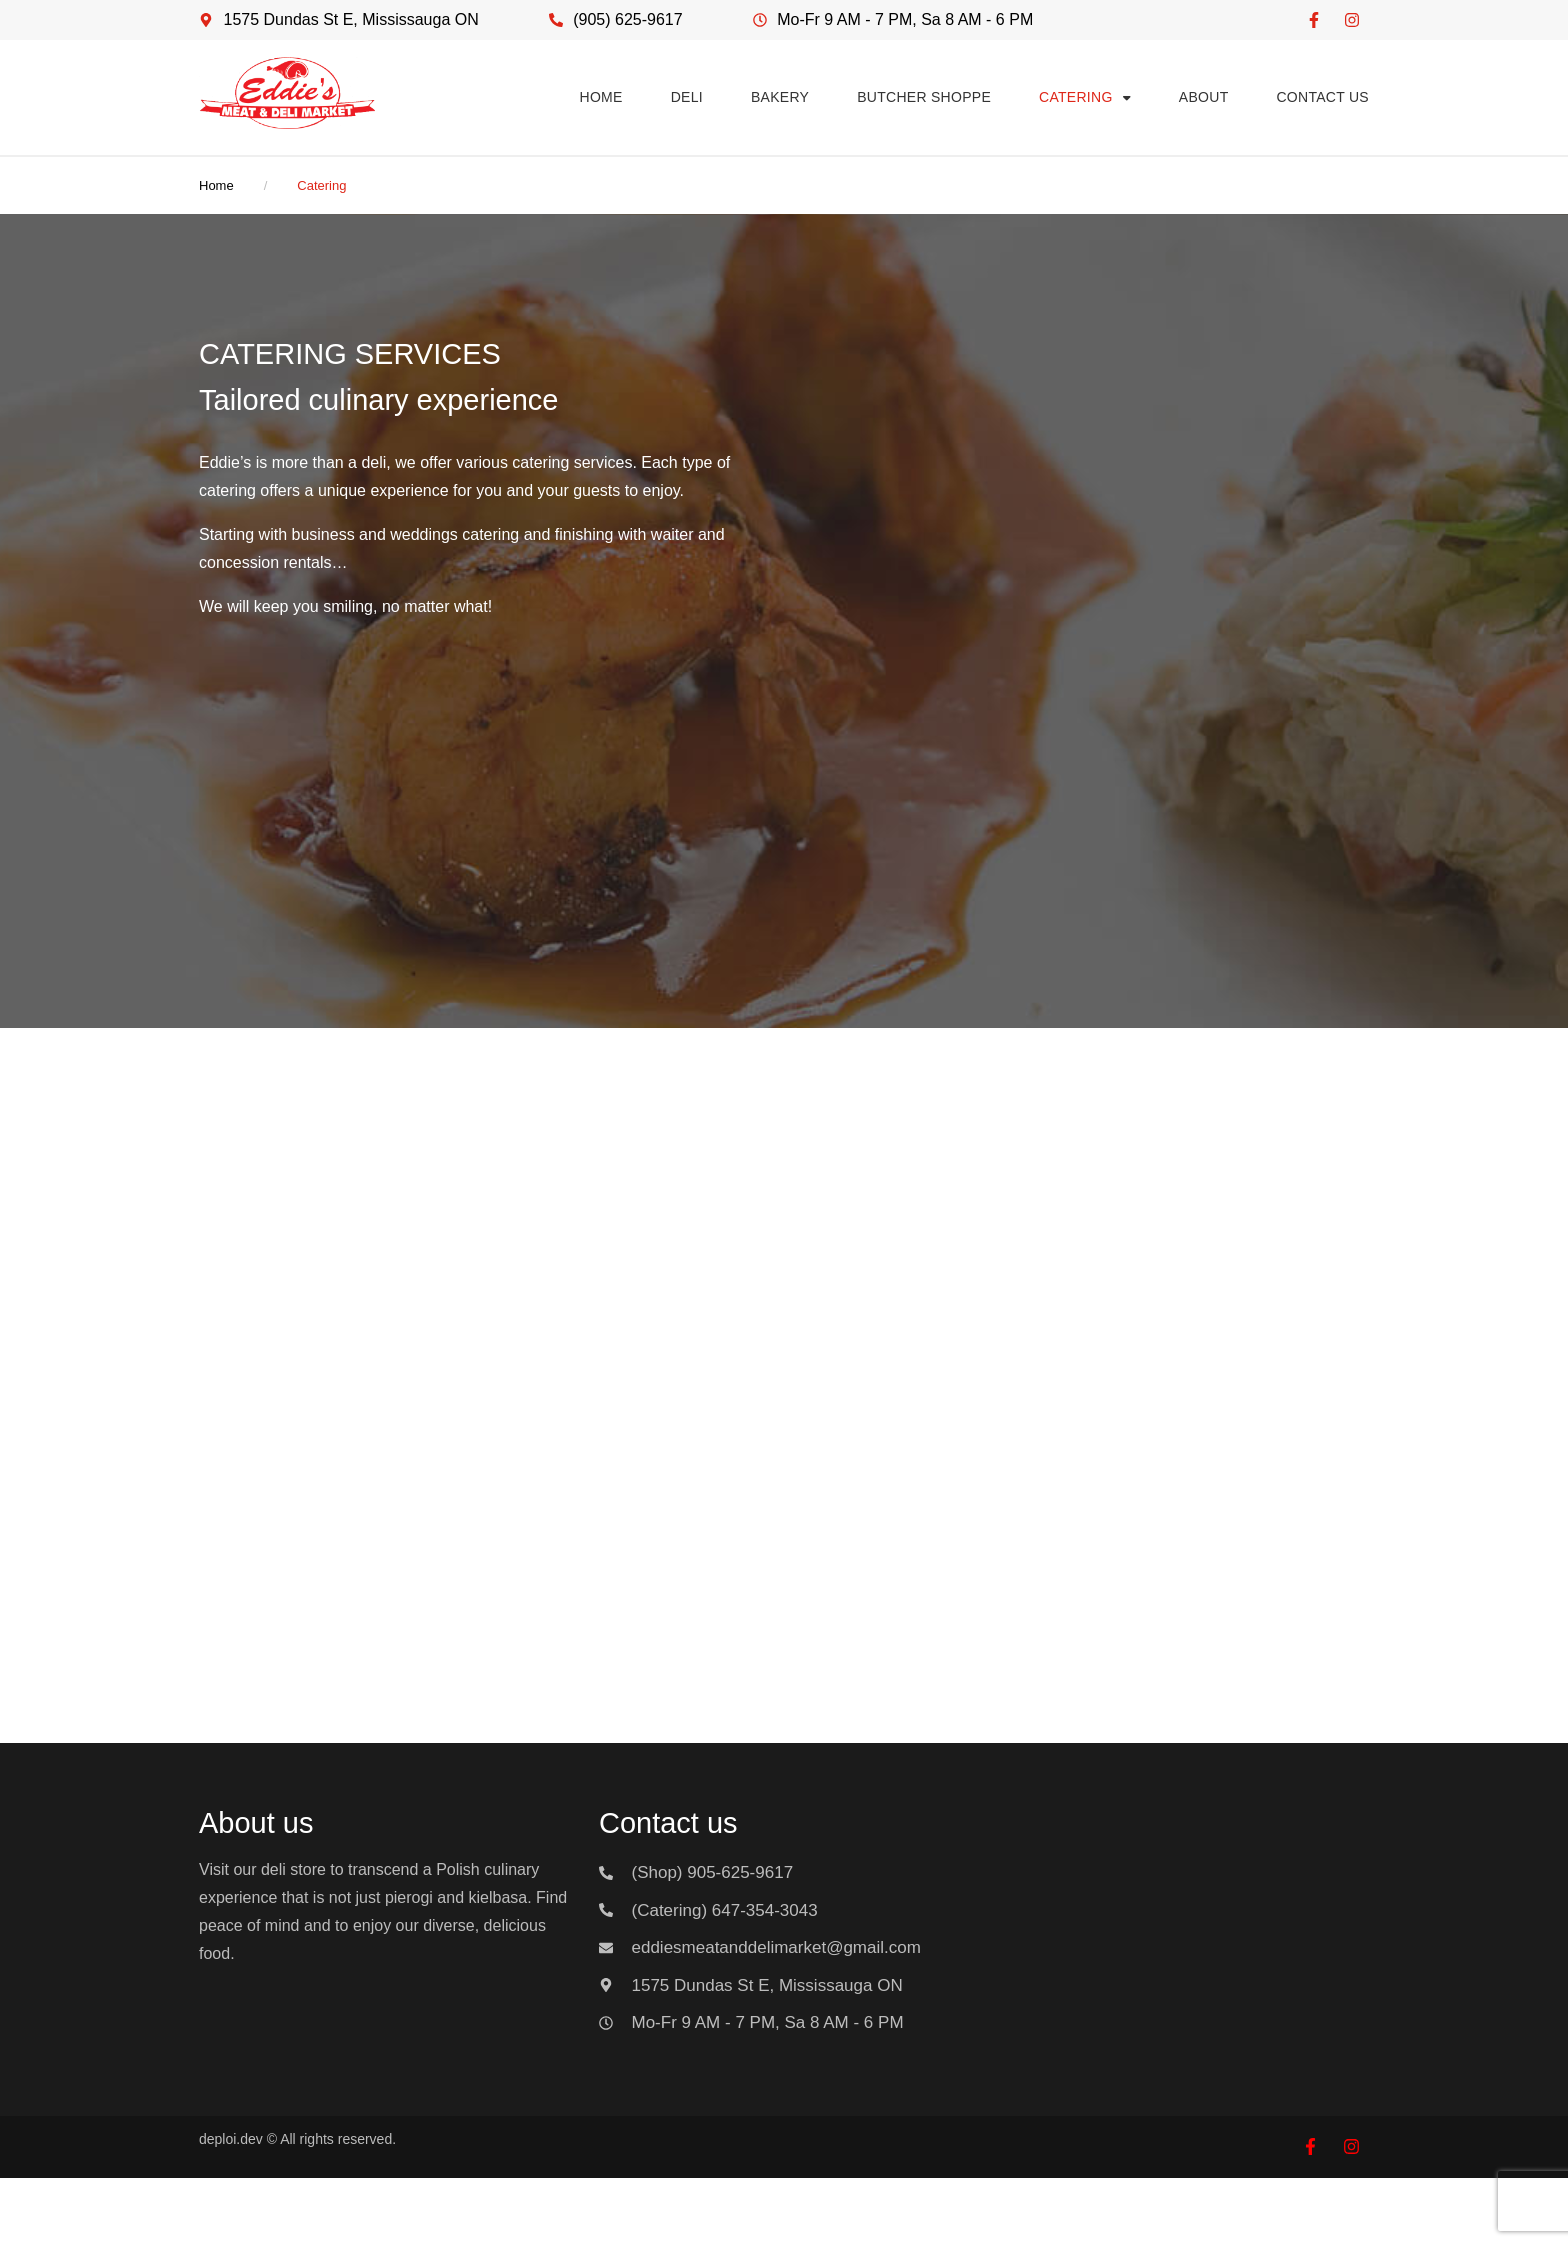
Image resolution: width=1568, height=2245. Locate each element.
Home (216, 185)
